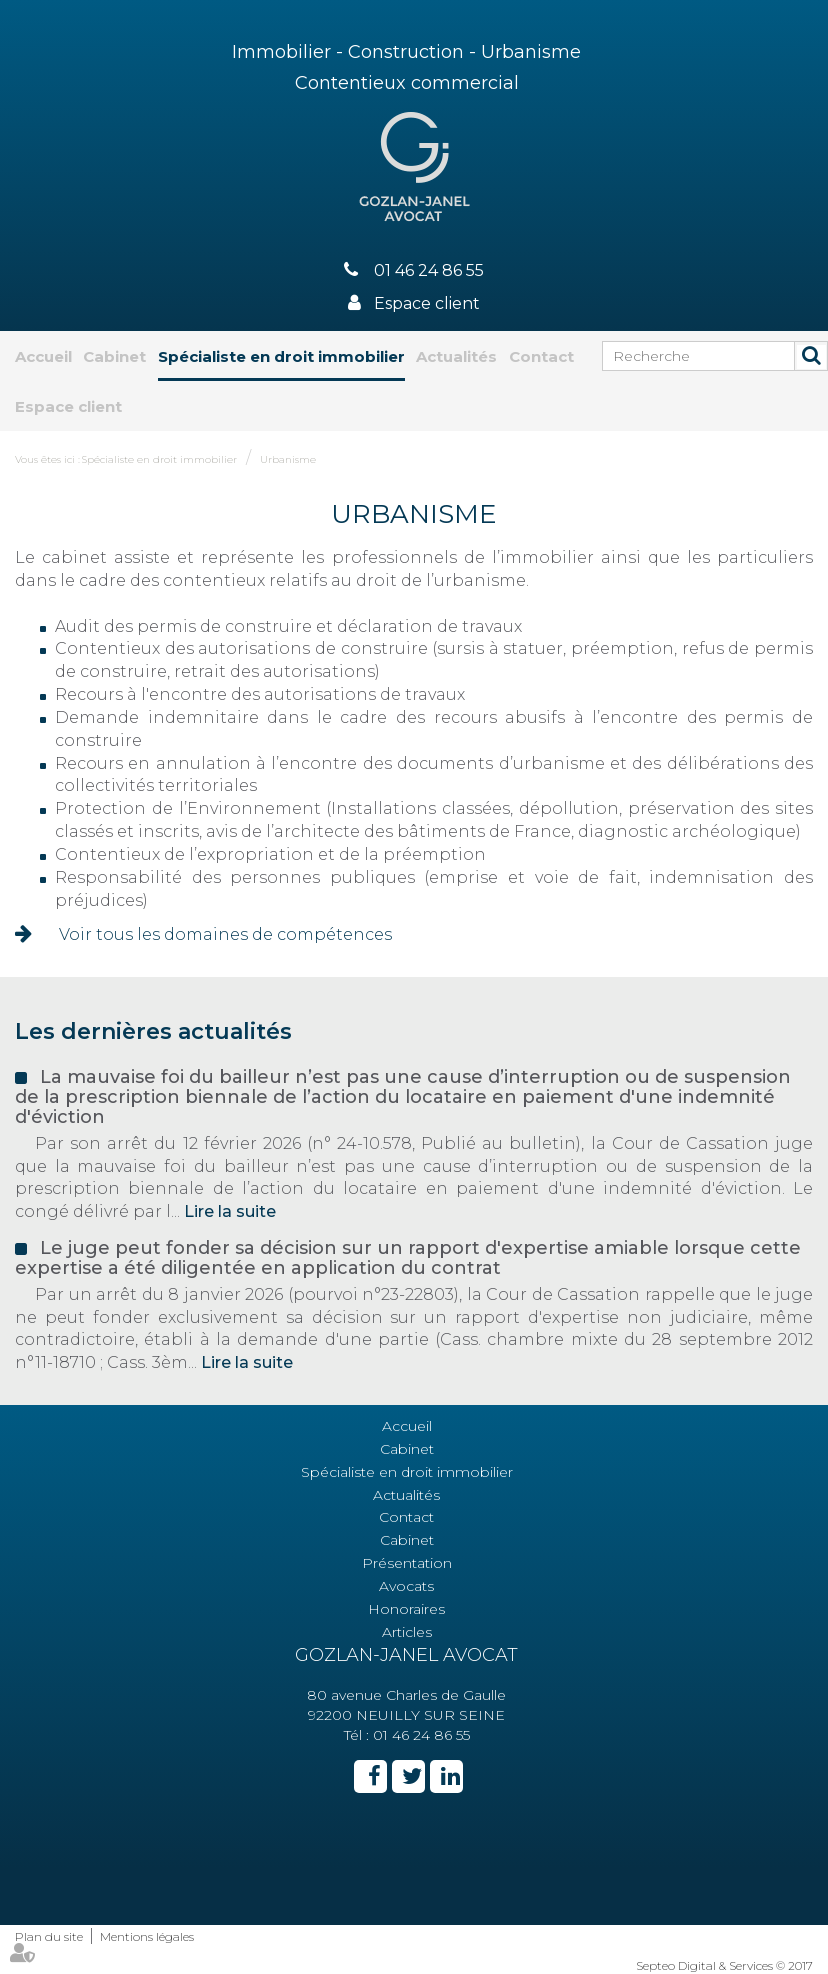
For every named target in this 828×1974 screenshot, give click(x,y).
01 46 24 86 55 (429, 270)
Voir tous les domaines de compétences (225, 934)
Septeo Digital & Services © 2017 (724, 1965)
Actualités (456, 356)
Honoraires (406, 1609)
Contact (541, 356)
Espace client (427, 303)
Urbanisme (288, 459)
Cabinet (114, 356)
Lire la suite (230, 1211)
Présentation (407, 1563)
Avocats (406, 1586)
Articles (407, 1632)
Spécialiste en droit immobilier (281, 356)
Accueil (43, 356)
